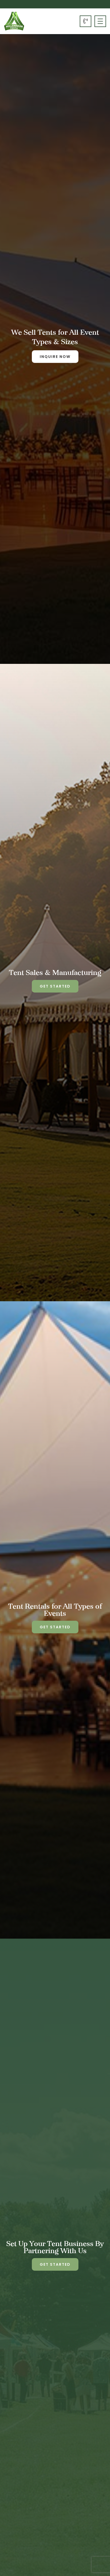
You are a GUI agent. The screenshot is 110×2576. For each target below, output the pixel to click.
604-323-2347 (85, 21)
